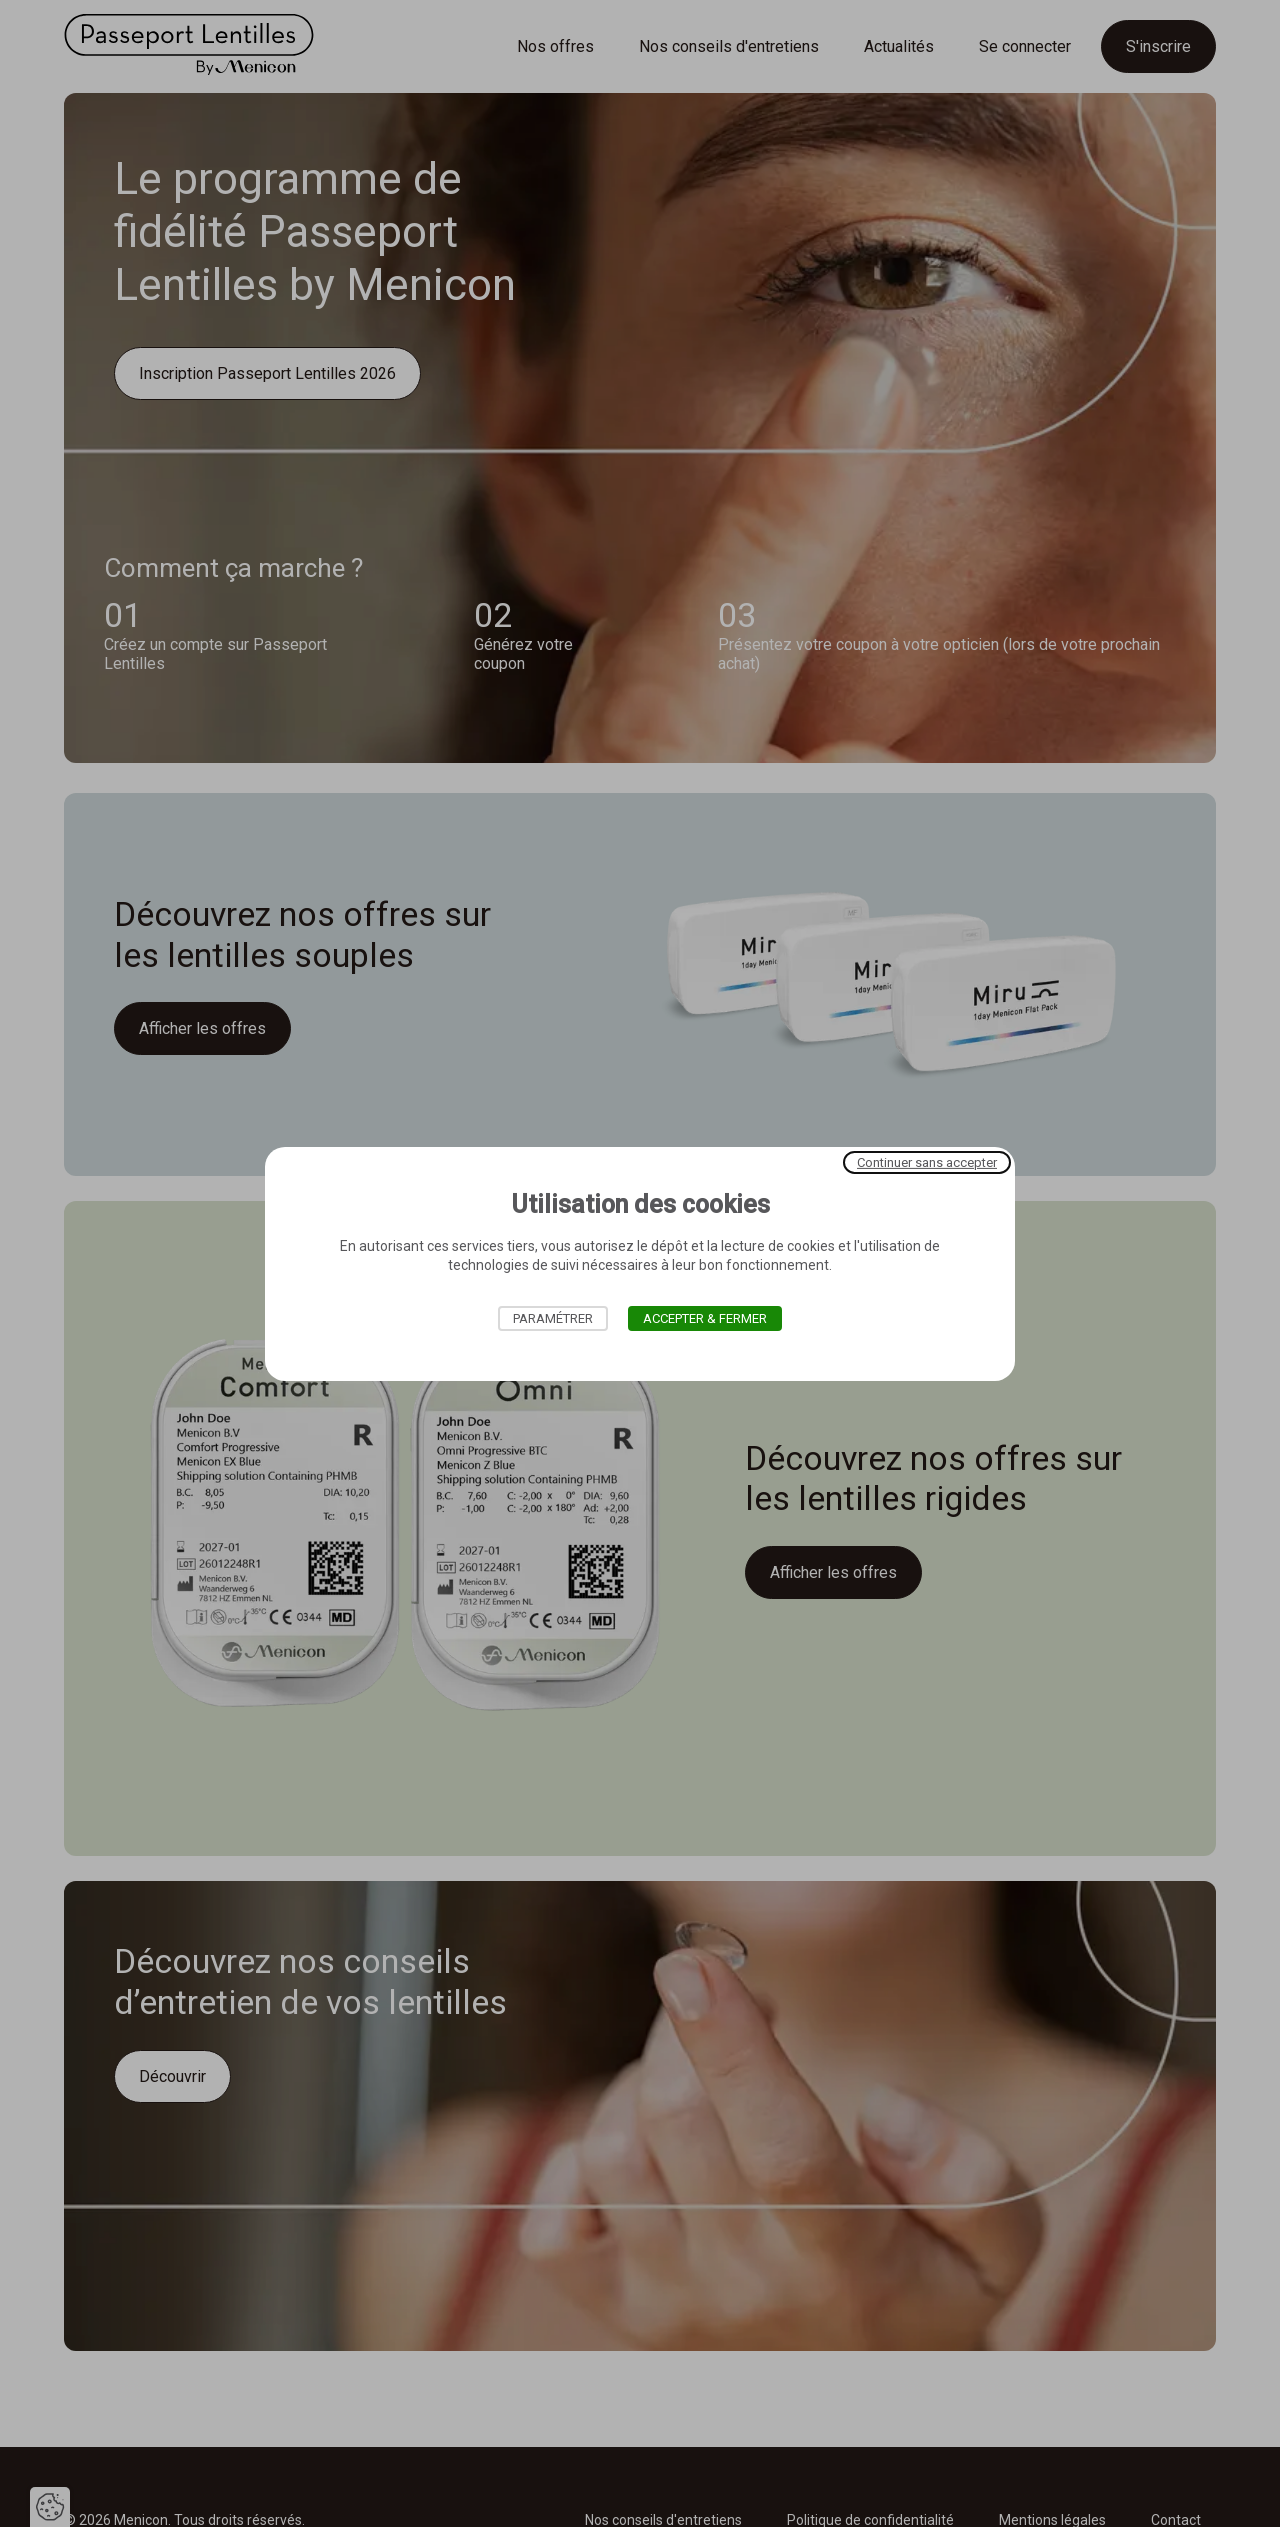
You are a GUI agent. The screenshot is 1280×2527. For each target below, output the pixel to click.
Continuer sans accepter (927, 1161)
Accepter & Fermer (705, 1318)
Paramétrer (553, 1318)
